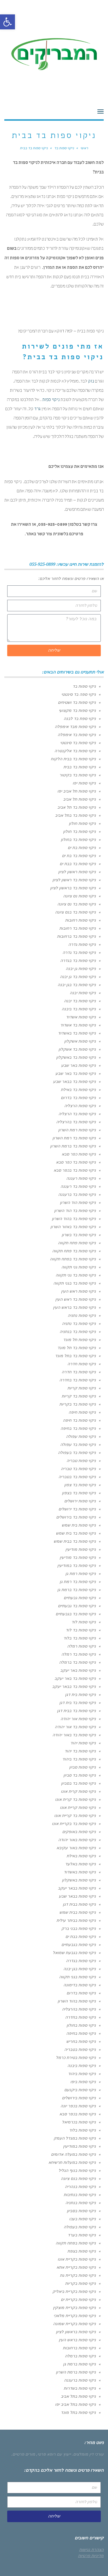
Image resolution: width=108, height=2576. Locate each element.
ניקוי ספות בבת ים (80, 1936)
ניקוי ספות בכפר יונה (78, 2106)
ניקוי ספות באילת (81, 1855)
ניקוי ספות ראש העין (78, 1291)
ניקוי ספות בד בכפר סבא (75, 1170)
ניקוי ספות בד (84, 686)
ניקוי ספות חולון (82, 823)
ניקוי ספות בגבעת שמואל (74, 1952)
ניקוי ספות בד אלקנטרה (75, 750)
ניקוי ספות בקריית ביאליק (74, 2291)
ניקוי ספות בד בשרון (79, 1234)
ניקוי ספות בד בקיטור (77, 775)
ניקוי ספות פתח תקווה (77, 1242)
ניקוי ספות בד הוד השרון (75, 1210)
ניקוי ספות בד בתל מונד (75, 1355)
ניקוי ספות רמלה (81, 1646)
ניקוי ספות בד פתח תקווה (74, 1251)
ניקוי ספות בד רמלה (78, 1654)
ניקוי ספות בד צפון (80, 1484)
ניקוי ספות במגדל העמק (75, 2138)
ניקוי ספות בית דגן (80, 1694)
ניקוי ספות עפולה (81, 1436)
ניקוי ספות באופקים (79, 1831)
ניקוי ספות (51, 400)
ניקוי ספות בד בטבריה (77, 1476)
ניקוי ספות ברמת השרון (76, 2372)
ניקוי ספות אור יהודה (78, 1718)
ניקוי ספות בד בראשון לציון (73, 888)
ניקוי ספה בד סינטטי (78, 694)
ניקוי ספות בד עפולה (78, 1444)
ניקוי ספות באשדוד (80, 1872)
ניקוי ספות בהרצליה (79, 2009)
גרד (37, 409)
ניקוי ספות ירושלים (80, 1501)
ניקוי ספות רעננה (81, 1178)
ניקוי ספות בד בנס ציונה (75, 912)
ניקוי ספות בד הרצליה (77, 1113)
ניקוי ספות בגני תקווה (77, 1976)
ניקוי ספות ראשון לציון (77, 871)
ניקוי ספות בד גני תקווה (76, 1275)
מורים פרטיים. (23, 2454)
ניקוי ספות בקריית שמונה (74, 2323)
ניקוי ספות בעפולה (80, 2227)
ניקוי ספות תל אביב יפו (76, 791)
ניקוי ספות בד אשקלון (77, 1049)
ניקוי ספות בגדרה (81, 1960)
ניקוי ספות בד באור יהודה (74, 1735)
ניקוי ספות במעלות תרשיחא (72, 2162)
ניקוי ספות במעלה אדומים (73, 2154)
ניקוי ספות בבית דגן (79, 1904)
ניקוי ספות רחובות (80, 920)
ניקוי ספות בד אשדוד (78, 1025)
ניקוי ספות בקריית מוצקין (74, 2307)
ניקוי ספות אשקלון (80, 1041)
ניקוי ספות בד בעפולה (77, 1452)
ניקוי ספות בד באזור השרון (73, 1226)
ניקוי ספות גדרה (82, 944)
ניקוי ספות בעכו (82, 2218)
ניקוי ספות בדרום (81, 1993)
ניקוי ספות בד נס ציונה (76, 904)
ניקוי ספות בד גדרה (79, 952)
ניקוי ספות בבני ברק (78, 1928)
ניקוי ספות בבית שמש (77, 1912)
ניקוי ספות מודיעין (80, 1549)
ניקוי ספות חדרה (81, 1363)
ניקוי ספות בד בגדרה (78, 960)
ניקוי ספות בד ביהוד (79, 1759)
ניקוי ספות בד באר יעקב (75, 1678)
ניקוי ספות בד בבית (79, 767)
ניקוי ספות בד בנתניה (78, 1331)
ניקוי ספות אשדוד (81, 1017)
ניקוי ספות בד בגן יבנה (77, 984)
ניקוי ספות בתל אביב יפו (75, 2404)
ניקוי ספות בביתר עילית (76, 1920)
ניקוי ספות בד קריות (79, 1396)
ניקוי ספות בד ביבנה (79, 1009)
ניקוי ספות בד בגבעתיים (76, 1614)
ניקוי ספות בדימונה (79, 1985)
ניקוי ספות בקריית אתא (76, 2267)
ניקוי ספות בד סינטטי (78, 742)
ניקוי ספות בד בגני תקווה (74, 1283)
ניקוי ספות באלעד (80, 1864)
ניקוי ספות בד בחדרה (77, 1380)
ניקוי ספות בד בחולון (78, 839)
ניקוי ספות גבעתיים (80, 1597)
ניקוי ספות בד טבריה (78, 1468)
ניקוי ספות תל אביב (79, 799)
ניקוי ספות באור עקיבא (76, 1847)
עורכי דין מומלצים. (88, 2454)
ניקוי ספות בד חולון (79, 831)
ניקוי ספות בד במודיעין (76, 1565)
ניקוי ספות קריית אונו (78, 1807)
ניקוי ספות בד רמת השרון (74, 1138)
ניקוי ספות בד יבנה (80, 1000)
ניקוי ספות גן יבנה (81, 968)
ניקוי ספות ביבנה (81, 2065)
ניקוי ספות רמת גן (80, 1573)
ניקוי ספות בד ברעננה (77, 1194)
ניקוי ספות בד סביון (79, 1775)
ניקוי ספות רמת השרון (77, 1130)
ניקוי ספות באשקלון (79, 1880)
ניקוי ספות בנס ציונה (78, 2178)
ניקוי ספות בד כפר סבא (76, 1162)
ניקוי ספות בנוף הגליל (77, 2170)
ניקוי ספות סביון (82, 1767)
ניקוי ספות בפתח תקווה (76, 2243)
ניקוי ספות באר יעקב (78, 1670)
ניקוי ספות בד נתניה (79, 1323)
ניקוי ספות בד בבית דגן (76, 1710)
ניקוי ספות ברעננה (80, 2380)
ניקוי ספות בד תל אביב (76, 807)
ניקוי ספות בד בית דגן (77, 1702)
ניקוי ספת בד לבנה (80, 718)
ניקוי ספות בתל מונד (78, 2412)
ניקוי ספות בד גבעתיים (77, 1605)
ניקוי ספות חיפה (82, 1412)
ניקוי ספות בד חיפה (79, 1420)
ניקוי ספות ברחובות (79, 2348)
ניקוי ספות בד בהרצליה (76, 1121)
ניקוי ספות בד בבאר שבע (74, 1081)
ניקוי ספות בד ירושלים (77, 1509)
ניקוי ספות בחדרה (80, 2017)
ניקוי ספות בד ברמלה (77, 1662)
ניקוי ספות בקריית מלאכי (75, 2315)
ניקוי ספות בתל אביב (78, 2396)
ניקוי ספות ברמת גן (79, 2364)
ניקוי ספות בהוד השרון (77, 2001)
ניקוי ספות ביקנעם (80, 2089)
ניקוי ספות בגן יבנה (79, 1968)
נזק (91, 381)
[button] (7, 21)
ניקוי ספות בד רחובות (77, 928)
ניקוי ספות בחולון (81, 2025)
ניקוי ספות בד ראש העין (75, 1299)
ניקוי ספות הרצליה (80, 1105)
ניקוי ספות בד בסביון (78, 1783)
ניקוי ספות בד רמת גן (78, 1581)
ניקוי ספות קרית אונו (78, 1791)
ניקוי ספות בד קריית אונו (75, 1815)
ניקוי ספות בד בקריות (77, 1404)
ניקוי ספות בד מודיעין (78, 1557)
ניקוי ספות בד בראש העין (74, 1307)
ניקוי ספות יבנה (83, 992)
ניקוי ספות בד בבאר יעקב (74, 1686)
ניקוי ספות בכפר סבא (77, 2114)
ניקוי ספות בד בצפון (79, 1493)
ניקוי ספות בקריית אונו (77, 2259)
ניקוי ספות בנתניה (80, 2202)
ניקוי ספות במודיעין (79, 2146)
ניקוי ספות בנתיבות (80, 2194)
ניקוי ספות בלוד (82, 2130)
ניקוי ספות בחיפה (81, 2033)
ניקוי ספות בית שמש (79, 1525)
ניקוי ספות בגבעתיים (78, 1944)
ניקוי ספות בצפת (81, 2251)
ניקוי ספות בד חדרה (79, 1372)
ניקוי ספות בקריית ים (78, 2299)
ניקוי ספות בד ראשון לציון (74, 879)
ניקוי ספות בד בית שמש (76, 1533)
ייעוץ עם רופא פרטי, (53, 2454)
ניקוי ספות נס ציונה (79, 896)
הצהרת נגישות (91, 2549)
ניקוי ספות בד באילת (78, 1089)
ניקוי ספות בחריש (81, 2041)
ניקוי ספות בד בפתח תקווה (73, 1259)
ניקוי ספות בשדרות (80, 2388)
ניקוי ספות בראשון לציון (76, 2331)
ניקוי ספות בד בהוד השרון (74, 1218)
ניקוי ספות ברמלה (80, 2356)
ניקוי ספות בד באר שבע (75, 1073)
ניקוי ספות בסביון (81, 2210)
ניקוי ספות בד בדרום (78, 1097)
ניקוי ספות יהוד (83, 1743)
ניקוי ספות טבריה (81, 1460)
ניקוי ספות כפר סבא (79, 1154)
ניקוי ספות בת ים (82, 847)
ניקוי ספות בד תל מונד (76, 1347)
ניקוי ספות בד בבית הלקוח (73, 758)
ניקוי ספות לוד (83, 1622)
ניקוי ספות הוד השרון (78, 1202)
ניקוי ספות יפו (84, 783)
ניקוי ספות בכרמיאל (79, 2122)
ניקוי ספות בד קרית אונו (75, 1799)
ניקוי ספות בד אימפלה (77, 734)
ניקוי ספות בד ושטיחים (77, 702)
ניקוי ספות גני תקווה (78, 1267)
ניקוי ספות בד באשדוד (77, 1033)
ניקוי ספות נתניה (82, 1315)
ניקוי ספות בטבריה (80, 2049)
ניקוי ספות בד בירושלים (76, 1517)
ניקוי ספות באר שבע (78, 1065)
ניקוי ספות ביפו (83, 2081)
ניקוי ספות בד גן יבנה (78, 976)
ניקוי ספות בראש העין (77, 2339)
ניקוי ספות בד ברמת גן (76, 1589)
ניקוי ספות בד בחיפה (78, 1428)
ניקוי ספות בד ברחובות (76, 936)
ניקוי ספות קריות (81, 1388)
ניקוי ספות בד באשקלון (76, 1057)
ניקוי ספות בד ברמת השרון (73, 1146)
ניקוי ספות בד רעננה (78, 1186)
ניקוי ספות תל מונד (79, 1339)
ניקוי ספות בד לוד (81, 1630)
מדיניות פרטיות (91, 2555)
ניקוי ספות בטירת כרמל (76, 2057)
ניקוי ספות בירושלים (79, 2097)
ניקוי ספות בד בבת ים (78, 863)
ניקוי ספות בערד (82, 2235)
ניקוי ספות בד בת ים (79, 855)
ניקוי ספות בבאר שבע (77, 1896)
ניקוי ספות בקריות (80, 2283)
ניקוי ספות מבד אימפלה (75, 726)
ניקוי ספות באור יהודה (77, 1839)
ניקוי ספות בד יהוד (80, 1751)
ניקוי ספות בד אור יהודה (75, 1726)
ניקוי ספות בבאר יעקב (77, 1888)
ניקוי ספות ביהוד (82, 2073)
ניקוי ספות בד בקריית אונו (74, 1823)
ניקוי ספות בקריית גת (78, 2275)
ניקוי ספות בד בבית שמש (75, 1541)
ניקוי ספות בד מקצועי (77, 710)
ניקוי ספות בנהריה (80, 2186)
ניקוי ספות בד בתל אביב (75, 815)
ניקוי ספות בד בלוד (79, 1638)
